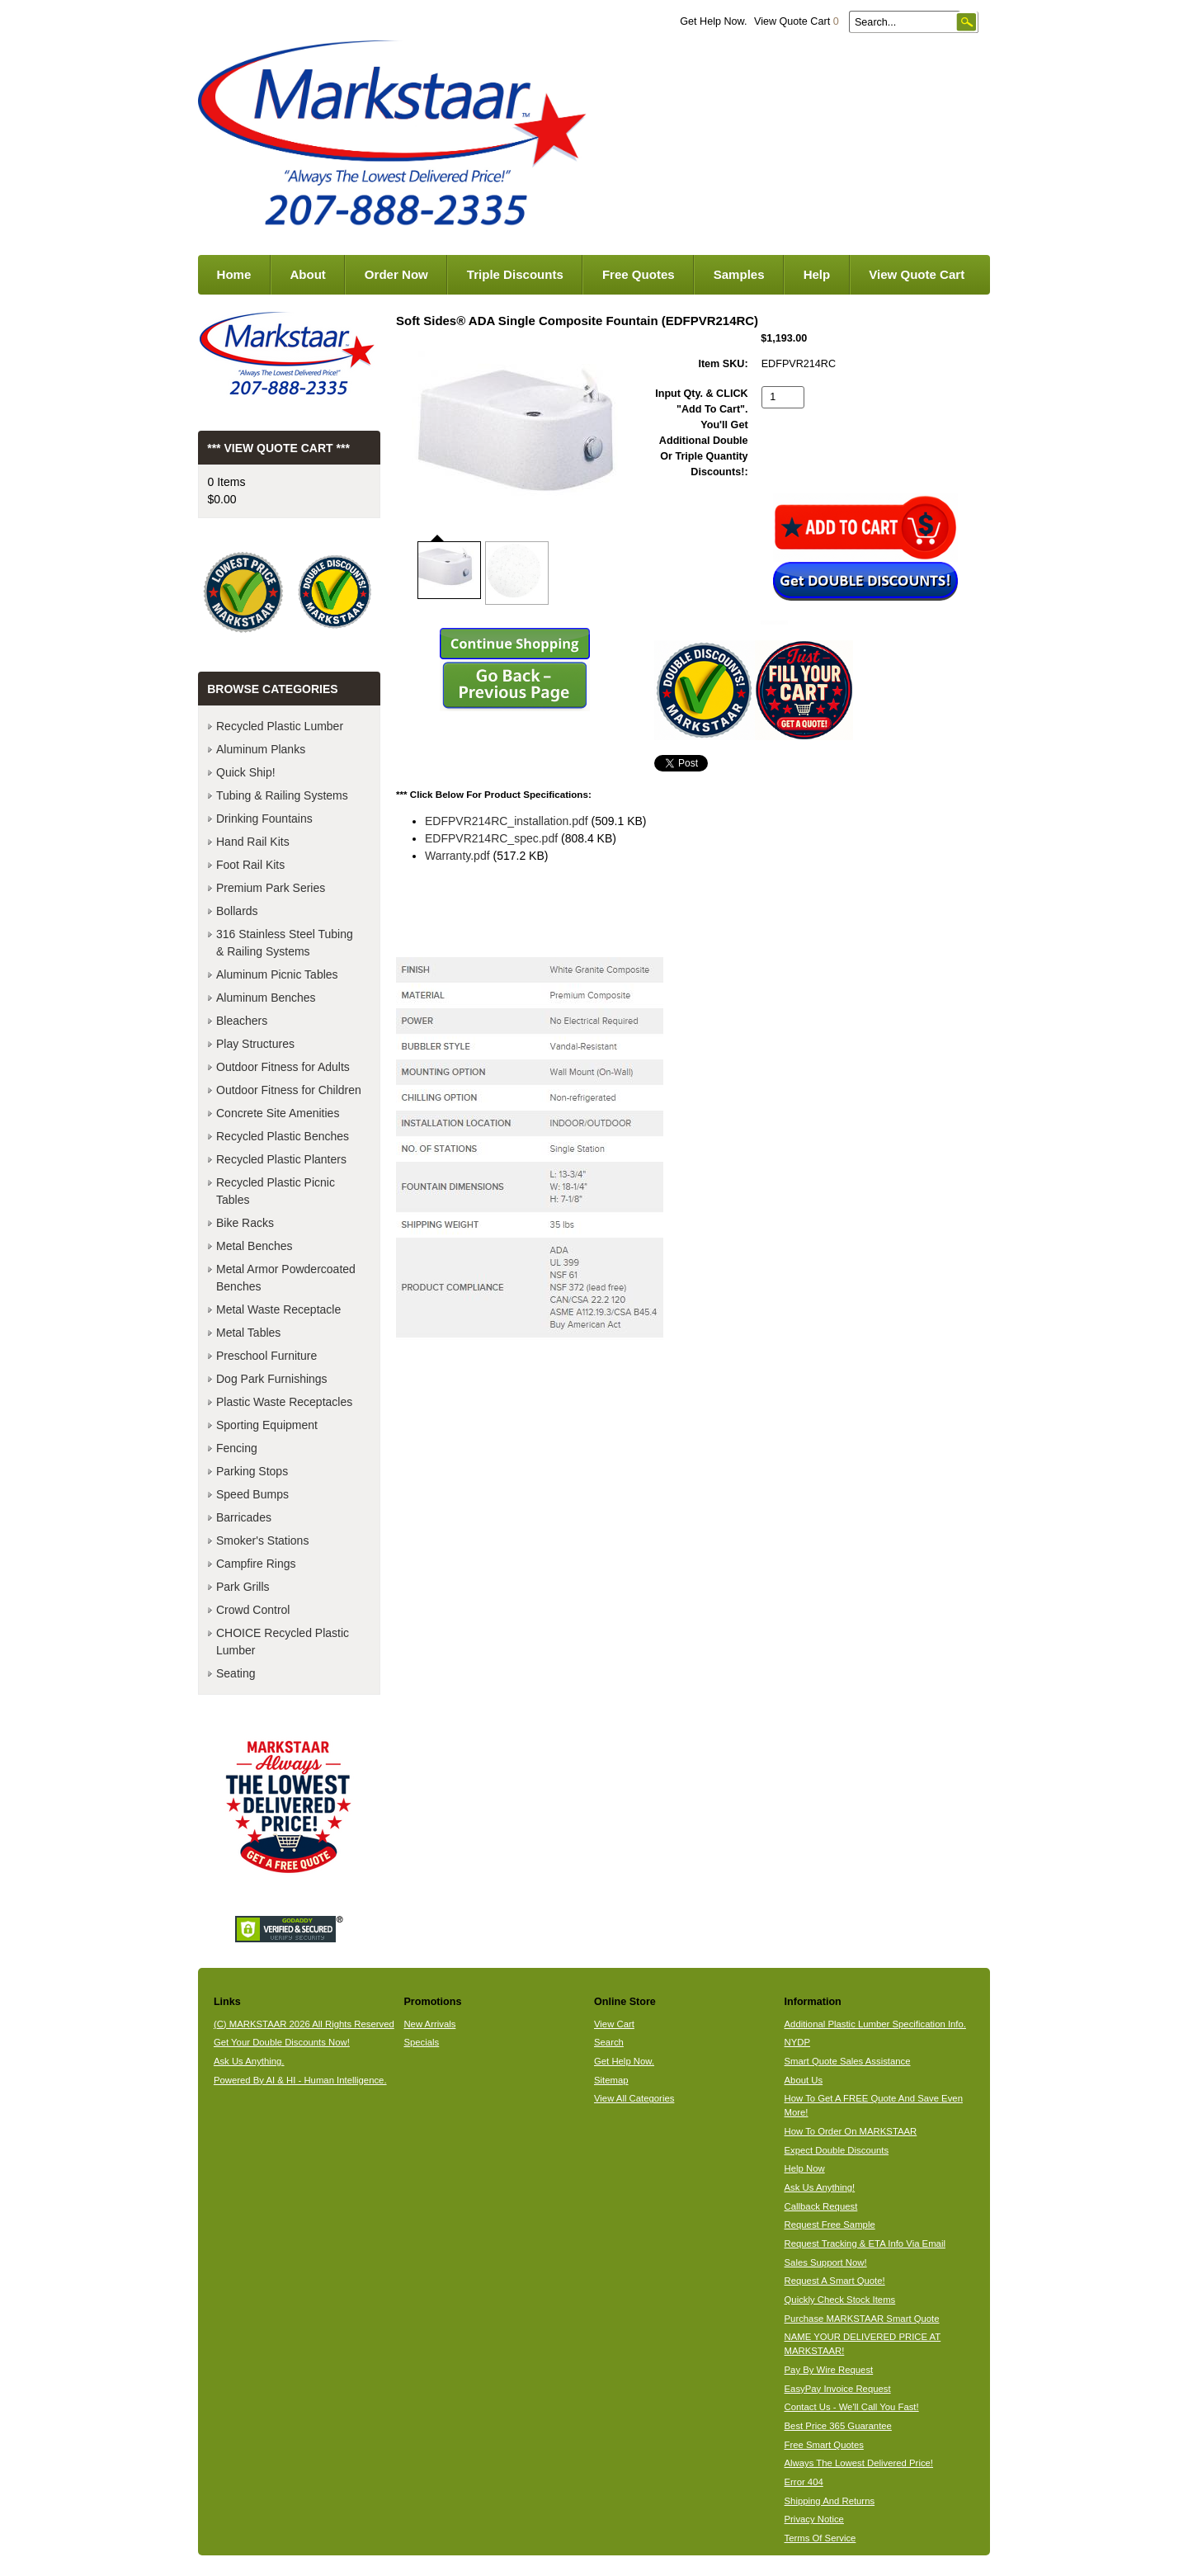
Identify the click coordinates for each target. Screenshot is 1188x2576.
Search (609, 2042)
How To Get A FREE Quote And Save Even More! (874, 2105)
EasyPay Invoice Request (838, 2389)
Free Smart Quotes (824, 2445)
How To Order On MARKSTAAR (851, 2131)
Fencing (236, 1448)
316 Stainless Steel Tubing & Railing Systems (284, 942)
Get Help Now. (713, 21)
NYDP (797, 2042)
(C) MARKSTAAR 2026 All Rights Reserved (304, 2024)
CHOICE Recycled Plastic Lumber (282, 1641)
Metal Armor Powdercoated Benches (286, 1277)
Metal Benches (254, 1246)
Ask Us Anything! (820, 2187)
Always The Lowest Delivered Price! (859, 2463)
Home (234, 274)
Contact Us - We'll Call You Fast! (852, 2407)
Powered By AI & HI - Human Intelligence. (300, 2080)
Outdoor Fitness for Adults (283, 1066)
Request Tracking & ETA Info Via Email (865, 2243)
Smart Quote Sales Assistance (848, 2061)
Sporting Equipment (267, 1425)
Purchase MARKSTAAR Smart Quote (862, 2319)
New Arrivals (429, 2024)
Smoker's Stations (262, 1540)
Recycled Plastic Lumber (279, 726)
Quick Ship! (246, 772)
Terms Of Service (820, 2538)
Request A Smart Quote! (835, 2281)
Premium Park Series (270, 887)
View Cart (614, 2024)
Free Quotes (638, 274)
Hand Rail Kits (253, 841)
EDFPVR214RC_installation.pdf (506, 821)
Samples (739, 274)
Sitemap (611, 2080)
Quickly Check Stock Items (840, 2300)
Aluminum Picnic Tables (277, 974)
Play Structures (255, 1043)
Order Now (396, 274)
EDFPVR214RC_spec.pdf (491, 838)
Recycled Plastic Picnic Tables (275, 1191)
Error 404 (804, 2482)
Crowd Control (253, 1609)
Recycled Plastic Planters (281, 1159)
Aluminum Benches (266, 997)
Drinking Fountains (264, 818)
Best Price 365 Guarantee (838, 2426)
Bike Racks (245, 1222)
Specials (421, 2042)
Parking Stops (252, 1471)
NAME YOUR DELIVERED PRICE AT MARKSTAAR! (863, 2344)
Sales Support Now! (826, 2262)
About (307, 274)
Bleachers (241, 1020)
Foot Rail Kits (250, 864)
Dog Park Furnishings (272, 1378)
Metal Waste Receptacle (278, 1309)
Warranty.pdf (457, 855)
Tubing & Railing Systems (282, 795)
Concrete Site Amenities (277, 1113)
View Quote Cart (796, 21)
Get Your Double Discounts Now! (282, 2042)
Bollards (237, 911)
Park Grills (243, 1586)
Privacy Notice (814, 2519)
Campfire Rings (255, 1563)
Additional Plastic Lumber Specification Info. (875, 2024)
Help (817, 274)
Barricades (243, 1517)
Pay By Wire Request (829, 2370)
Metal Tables (248, 1332)
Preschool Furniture (266, 1355)
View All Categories (634, 2098)
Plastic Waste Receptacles (284, 1401)
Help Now (805, 2168)
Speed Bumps (252, 1494)
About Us (804, 2080)
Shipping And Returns (830, 2501)
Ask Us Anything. (249, 2061)
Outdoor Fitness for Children (288, 1090)
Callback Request (821, 2206)
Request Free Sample (830, 2224)
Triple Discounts (515, 274)
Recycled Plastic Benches (282, 1136)
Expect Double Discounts (837, 2150)
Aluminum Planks (260, 749)
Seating (235, 1673)
